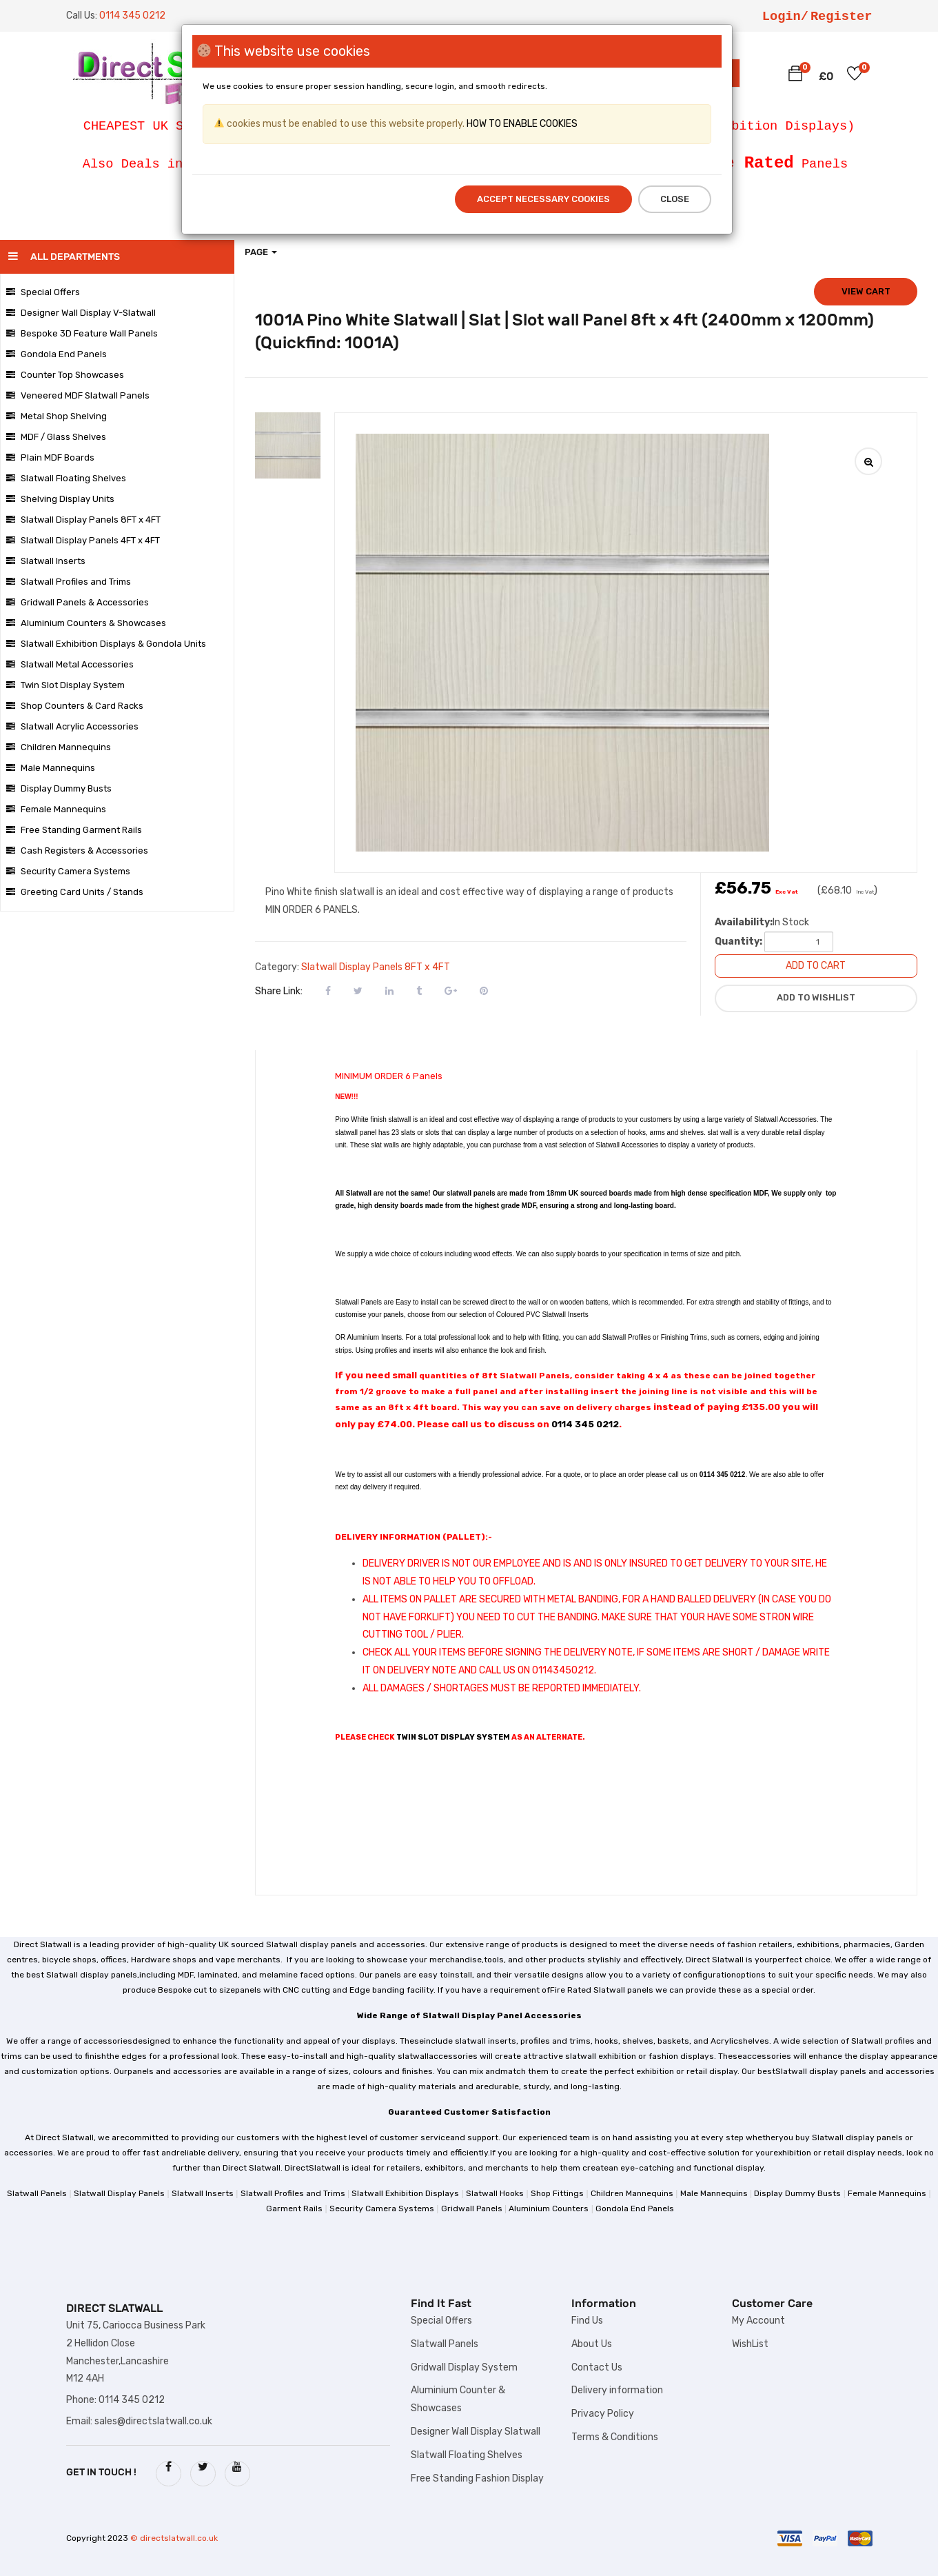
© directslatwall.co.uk (174, 2538)
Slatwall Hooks (495, 2193)
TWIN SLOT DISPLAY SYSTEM (453, 1737)
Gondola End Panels (56, 354)
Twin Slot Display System (65, 685)
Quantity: (738, 941)
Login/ (785, 16)
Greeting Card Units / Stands (74, 892)
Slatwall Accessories (785, 1119)
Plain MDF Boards (50, 457)
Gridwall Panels (471, 2208)
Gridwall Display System (464, 2367)
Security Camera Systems (68, 871)
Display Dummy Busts (59, 788)
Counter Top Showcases (65, 375)
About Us (591, 2344)
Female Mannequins (56, 809)
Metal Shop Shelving (56, 416)
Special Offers (43, 292)
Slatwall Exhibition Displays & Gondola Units (106, 643)
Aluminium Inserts (374, 1337)
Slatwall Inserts (45, 561)
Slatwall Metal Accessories (70, 664)
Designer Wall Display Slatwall (475, 2431)
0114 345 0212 (585, 1424)
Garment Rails (294, 2208)
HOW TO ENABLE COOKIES (521, 124)
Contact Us (596, 2367)
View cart (866, 291)
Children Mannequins (58, 747)
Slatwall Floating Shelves (66, 478)
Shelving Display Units (60, 499)
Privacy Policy (602, 2413)
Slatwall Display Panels (119, 2193)
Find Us (587, 2320)
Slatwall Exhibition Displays (405, 2193)
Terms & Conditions (614, 2437)
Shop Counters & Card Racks (74, 706)
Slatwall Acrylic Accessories (72, 726)
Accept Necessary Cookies (543, 199)
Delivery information (617, 2390)
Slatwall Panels (37, 2193)
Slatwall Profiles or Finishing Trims (654, 1337)
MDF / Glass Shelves (56, 437)
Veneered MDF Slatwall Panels (78, 395)
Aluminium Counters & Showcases (86, 623)
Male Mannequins (50, 768)
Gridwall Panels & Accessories (77, 602)
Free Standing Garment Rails (74, 830)
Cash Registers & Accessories (77, 850)
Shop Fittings (557, 2193)
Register (841, 16)
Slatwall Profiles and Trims (68, 581)
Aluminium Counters (549, 2208)
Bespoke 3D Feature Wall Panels (82, 333)
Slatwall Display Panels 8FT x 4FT (83, 519)
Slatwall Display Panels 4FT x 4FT (83, 540)
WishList (750, 2344)
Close (674, 199)
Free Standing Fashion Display (477, 2478)
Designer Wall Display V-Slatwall (81, 313)
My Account (758, 2320)
